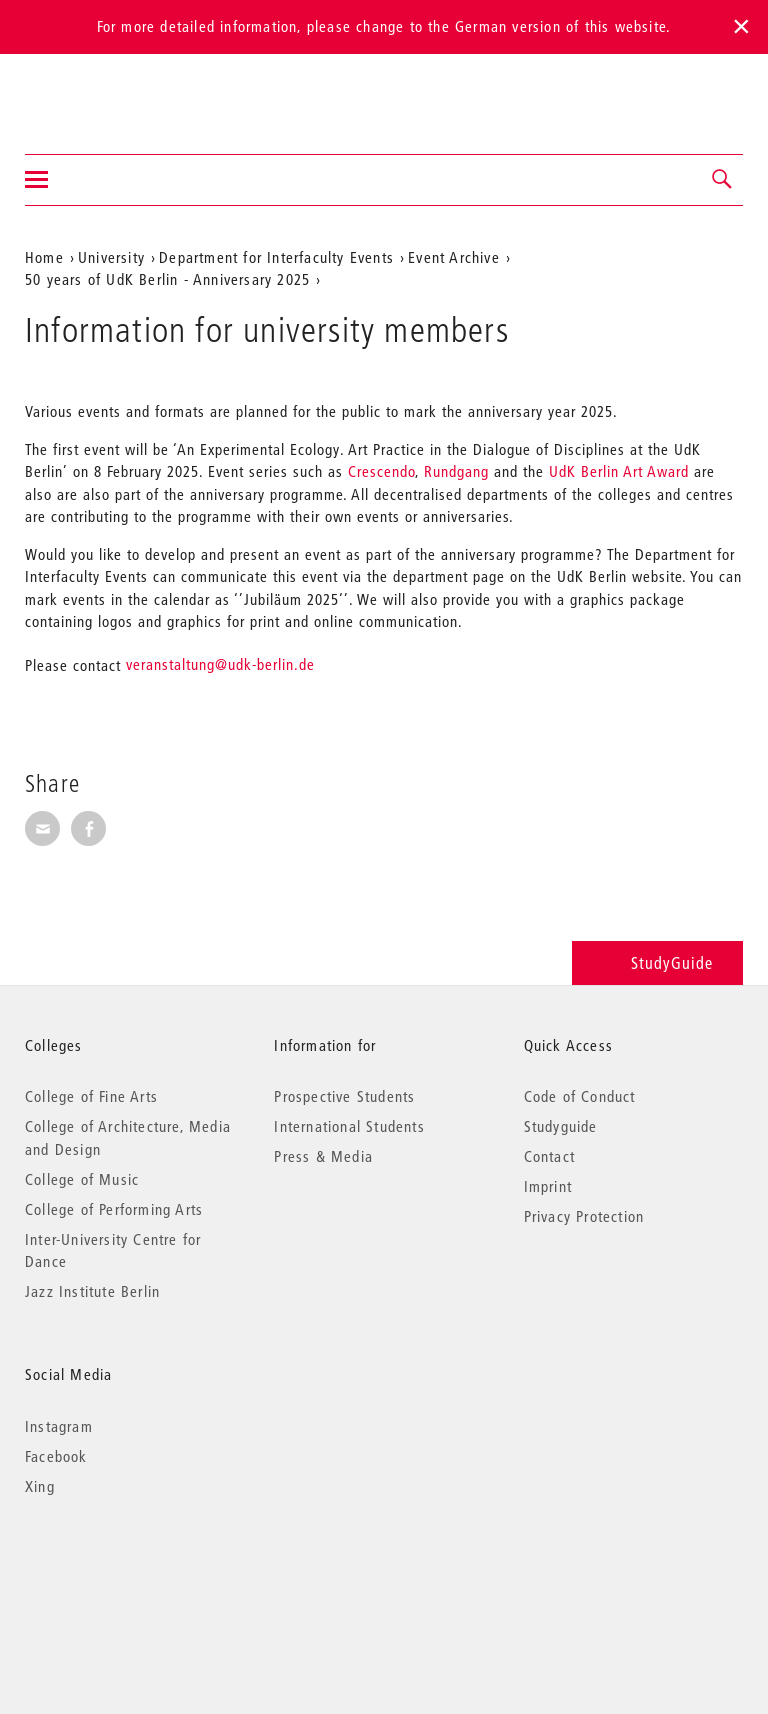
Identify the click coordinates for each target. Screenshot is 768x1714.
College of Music (82, 1179)
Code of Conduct (580, 1096)
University (111, 257)
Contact (549, 1156)
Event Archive (454, 257)
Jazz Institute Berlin (92, 1291)
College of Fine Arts (91, 1096)
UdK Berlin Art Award (619, 471)
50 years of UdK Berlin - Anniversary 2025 (167, 279)
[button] (723, 180)
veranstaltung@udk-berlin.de (220, 664)
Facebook (56, 1456)
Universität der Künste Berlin (103, 91)
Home (44, 257)
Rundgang (456, 471)
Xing (40, 1486)
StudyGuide (657, 962)
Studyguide (561, 1126)
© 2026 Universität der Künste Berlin (129, 1570)
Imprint (548, 1186)
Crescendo (381, 471)
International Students (349, 1126)
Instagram (59, 1426)
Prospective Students (344, 1096)
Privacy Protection (584, 1216)
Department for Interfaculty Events (276, 257)
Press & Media (323, 1156)
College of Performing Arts (114, 1209)
